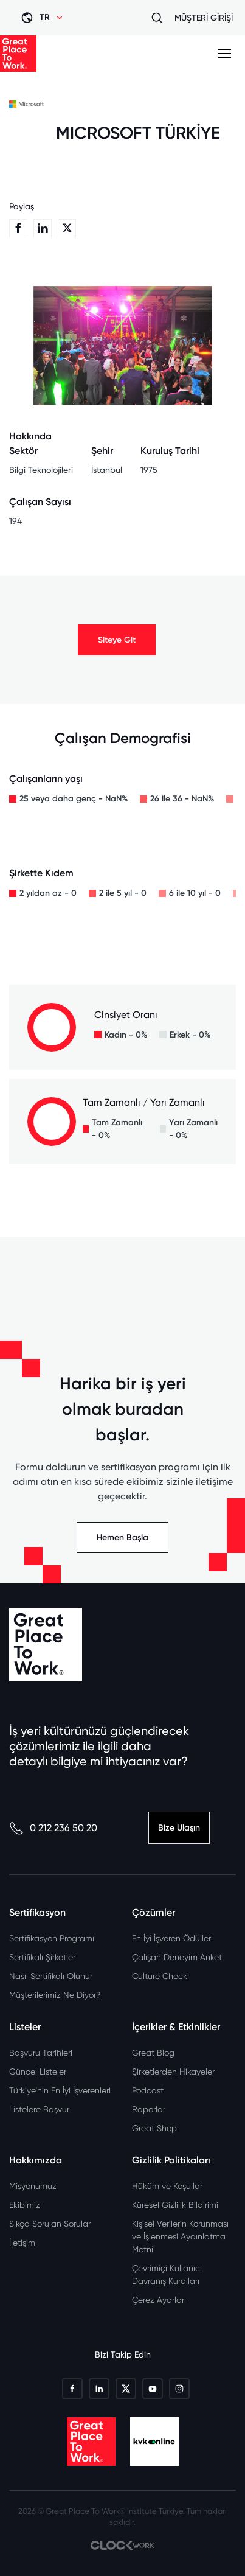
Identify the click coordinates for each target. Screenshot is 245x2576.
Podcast (148, 2090)
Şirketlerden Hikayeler (173, 2071)
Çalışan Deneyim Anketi (178, 1957)
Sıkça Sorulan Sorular (50, 2224)
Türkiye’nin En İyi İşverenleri (60, 2090)
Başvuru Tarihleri (40, 2053)
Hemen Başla (122, 1537)
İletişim (22, 2242)
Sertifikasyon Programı (51, 1938)
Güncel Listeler (37, 2071)
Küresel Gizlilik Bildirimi (175, 2205)
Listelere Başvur (39, 2109)
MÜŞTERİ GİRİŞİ (203, 18)
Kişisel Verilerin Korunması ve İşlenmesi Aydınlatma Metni (180, 2236)
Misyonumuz (33, 2186)
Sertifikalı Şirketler (42, 1957)
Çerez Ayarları (159, 2300)
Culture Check (159, 1976)
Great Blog (153, 2053)
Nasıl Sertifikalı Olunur (50, 1976)
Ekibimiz (24, 2205)
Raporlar (148, 2109)
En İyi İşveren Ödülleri (172, 1938)
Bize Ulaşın (179, 1828)
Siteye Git (117, 640)
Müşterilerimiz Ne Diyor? (54, 1995)
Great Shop (154, 2128)
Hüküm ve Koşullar (167, 2186)
